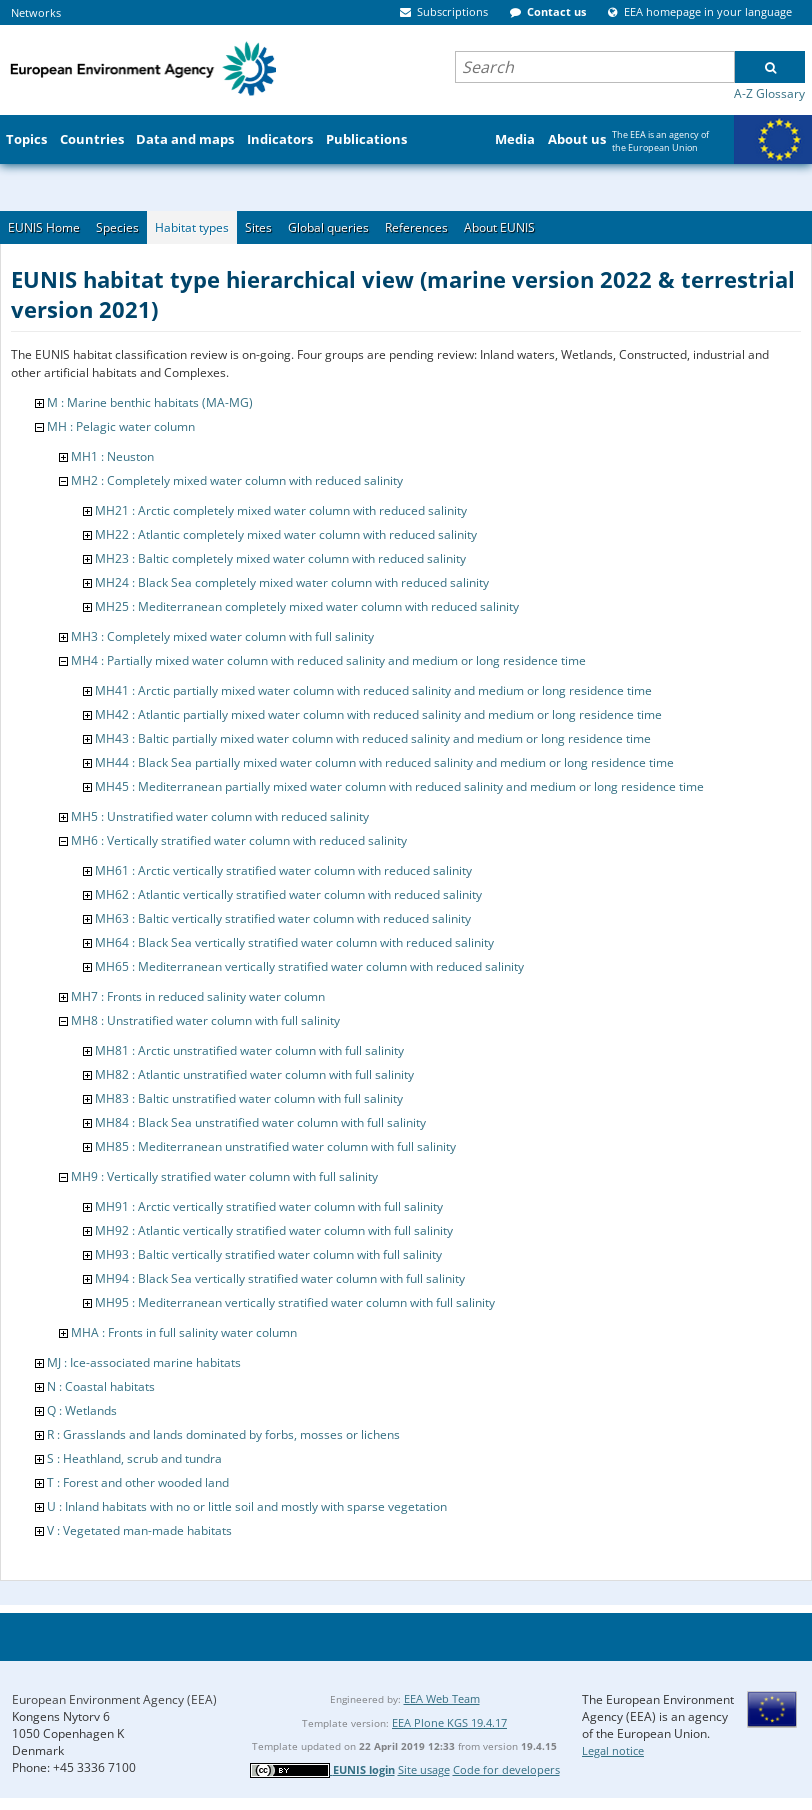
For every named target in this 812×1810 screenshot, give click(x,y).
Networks (36, 12)
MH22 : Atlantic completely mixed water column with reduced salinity (286, 534)
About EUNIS (499, 227)
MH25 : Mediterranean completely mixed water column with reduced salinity (307, 606)
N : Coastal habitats (101, 1386)
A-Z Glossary (769, 93)
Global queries (328, 227)
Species (117, 227)
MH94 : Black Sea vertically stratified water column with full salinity (280, 1278)
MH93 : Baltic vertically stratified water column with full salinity (268, 1254)
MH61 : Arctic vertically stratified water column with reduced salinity (283, 870)
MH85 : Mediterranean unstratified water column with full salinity (275, 1146)
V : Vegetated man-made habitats (139, 1530)
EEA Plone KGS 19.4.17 (449, 1722)
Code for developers (506, 1769)
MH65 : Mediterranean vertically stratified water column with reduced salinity (309, 966)
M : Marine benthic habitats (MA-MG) (150, 402)
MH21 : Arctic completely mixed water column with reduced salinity (281, 510)
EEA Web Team (442, 1698)
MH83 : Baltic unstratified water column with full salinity (249, 1098)
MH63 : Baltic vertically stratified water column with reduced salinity (283, 918)
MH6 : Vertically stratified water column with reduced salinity (239, 840)
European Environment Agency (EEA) (114, 1699)
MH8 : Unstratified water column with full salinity (205, 1020)
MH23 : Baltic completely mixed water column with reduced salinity (280, 558)
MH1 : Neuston (112, 456)
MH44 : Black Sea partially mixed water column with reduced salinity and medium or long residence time (384, 762)
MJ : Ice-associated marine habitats (144, 1362)
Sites (258, 227)
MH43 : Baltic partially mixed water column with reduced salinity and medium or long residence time (373, 738)
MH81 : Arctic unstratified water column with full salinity (249, 1050)
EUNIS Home (44, 227)
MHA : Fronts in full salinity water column (184, 1332)
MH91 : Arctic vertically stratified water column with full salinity (269, 1206)
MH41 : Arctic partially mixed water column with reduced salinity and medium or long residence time (373, 690)
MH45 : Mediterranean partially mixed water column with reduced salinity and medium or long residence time (399, 786)
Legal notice (613, 1750)
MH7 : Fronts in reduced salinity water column (198, 996)
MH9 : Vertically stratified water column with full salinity (224, 1176)
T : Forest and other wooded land (138, 1482)
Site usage (424, 1769)
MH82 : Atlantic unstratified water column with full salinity (254, 1074)
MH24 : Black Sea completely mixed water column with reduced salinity (292, 582)
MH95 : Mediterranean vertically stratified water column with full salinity (295, 1302)
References (416, 227)
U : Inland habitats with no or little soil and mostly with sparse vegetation (247, 1506)
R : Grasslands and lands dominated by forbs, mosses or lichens (223, 1434)
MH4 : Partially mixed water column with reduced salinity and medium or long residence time (328, 660)
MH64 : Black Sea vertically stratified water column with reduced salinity (294, 942)
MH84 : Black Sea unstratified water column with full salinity (260, 1122)
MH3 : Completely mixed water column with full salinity (222, 636)
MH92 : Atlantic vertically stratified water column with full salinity (274, 1230)
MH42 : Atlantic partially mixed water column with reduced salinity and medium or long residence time (378, 714)
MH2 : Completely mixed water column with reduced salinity (237, 480)
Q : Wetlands (82, 1410)
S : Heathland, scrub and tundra (134, 1458)
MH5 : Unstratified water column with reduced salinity (220, 816)
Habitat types (192, 227)
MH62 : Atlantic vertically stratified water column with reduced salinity (288, 894)
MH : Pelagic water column (121, 426)
